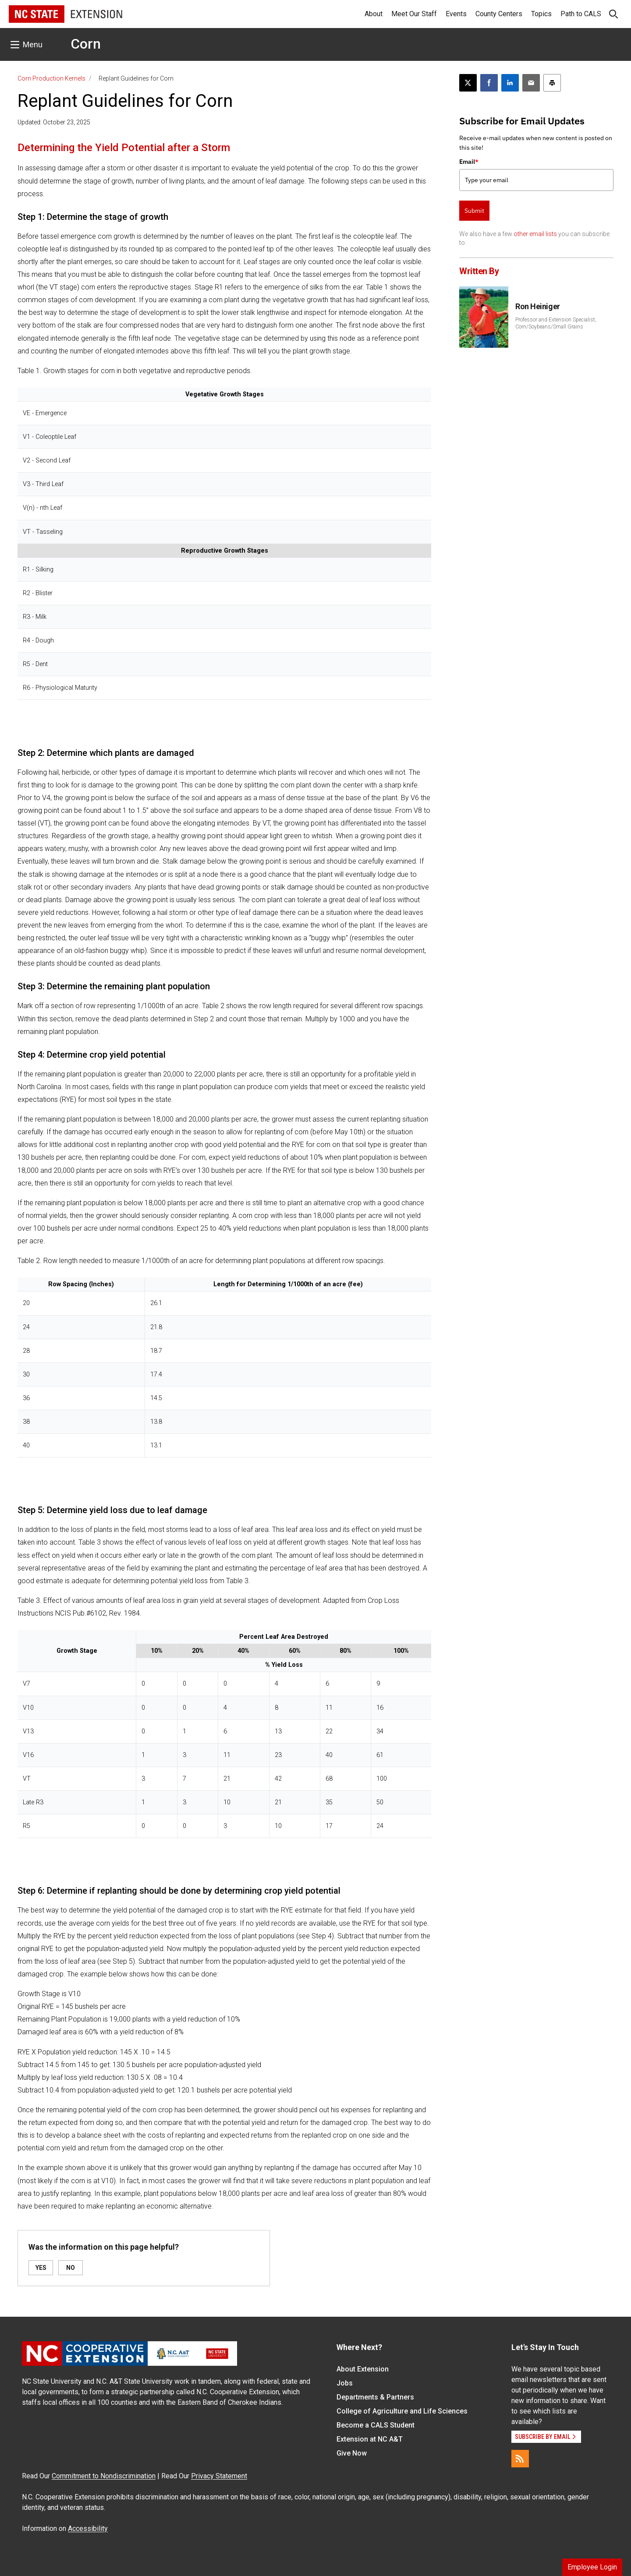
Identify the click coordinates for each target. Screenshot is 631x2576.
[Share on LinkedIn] (510, 83)
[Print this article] (552, 83)
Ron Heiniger (537, 306)
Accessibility (88, 2528)
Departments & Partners (375, 2397)
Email (469, 162)
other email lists (535, 233)
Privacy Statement (219, 2476)
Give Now (352, 2453)
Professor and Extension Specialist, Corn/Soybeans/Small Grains (555, 323)
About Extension (363, 2369)
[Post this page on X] (468, 83)
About (374, 14)
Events (456, 14)
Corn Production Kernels (51, 78)
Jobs (345, 2383)
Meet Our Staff (414, 14)
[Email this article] (531, 83)
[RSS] (520, 2458)
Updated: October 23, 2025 (54, 122)
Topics (541, 14)
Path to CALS (580, 14)
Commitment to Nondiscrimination (104, 2476)
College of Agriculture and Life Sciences (402, 2411)
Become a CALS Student (376, 2425)
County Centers (498, 14)
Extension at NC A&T (370, 2439)
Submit (474, 211)
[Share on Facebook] (489, 83)
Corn (86, 43)
